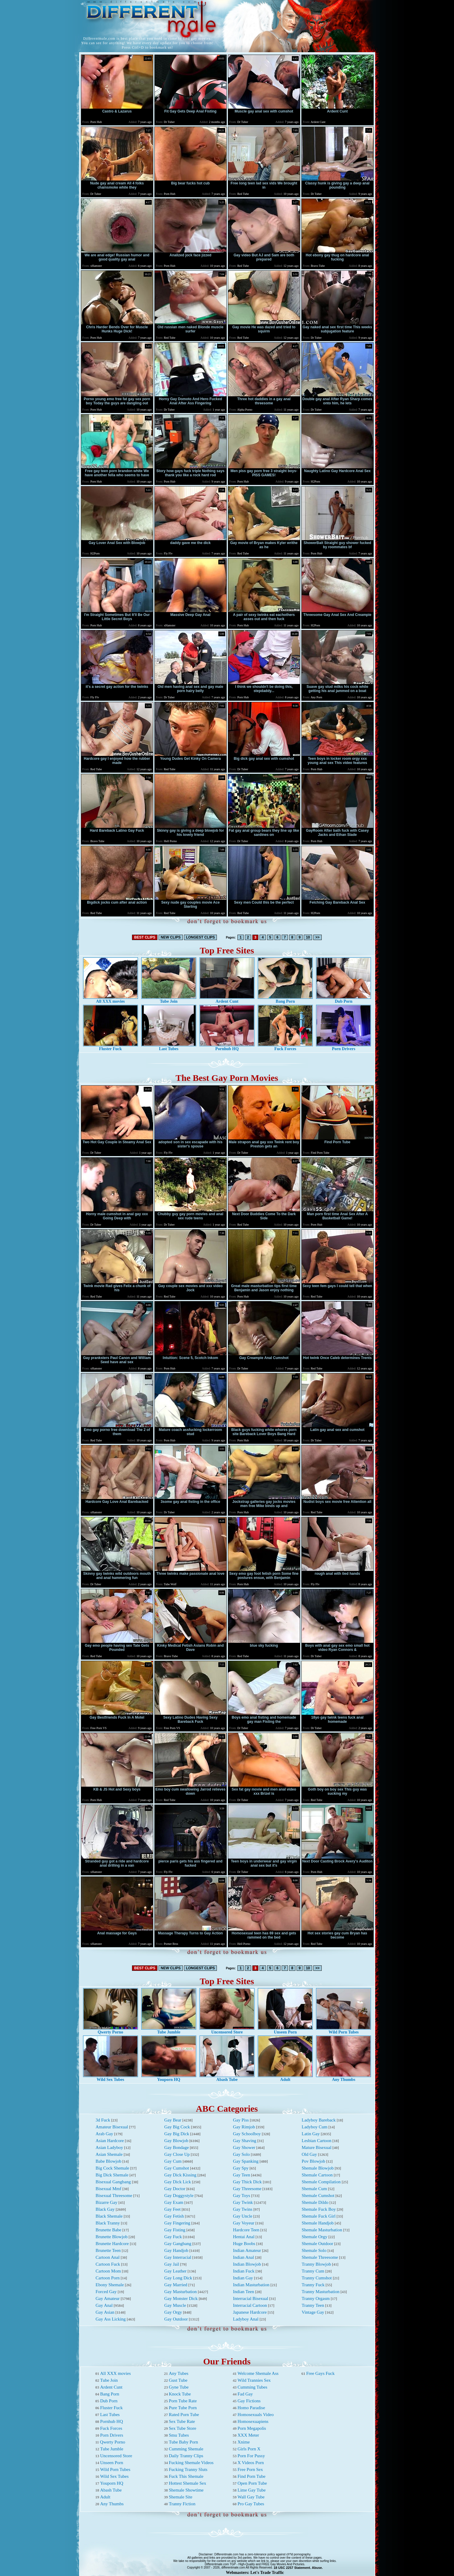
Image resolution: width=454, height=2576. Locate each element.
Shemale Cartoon (317, 2175)
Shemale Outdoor (317, 2243)
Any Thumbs (343, 2078)
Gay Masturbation (180, 2291)
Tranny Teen (313, 2305)
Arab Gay (104, 2133)
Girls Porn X (248, 2448)
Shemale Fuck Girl (318, 2216)
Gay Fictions (248, 2400)
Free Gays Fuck (320, 2373)
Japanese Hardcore (250, 2312)
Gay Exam (173, 2202)
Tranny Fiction (182, 2503)
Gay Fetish (174, 2216)
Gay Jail (171, 2264)
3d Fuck (103, 2120)
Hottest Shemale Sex (187, 2483)
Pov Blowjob (313, 2161)
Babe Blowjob (108, 2161)
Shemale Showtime (186, 2490)
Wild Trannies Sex (254, 2380)
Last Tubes (168, 1047)
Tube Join (168, 1000)
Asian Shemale (109, 2154)
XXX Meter (248, 2435)
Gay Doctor (174, 2188)
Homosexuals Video (255, 2414)
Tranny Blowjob (316, 2264)
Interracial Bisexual (250, 2298)
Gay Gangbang (177, 2243)
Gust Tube (178, 2380)
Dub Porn (343, 1000)
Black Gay (105, 2209)
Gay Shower (244, 2147)
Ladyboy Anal (245, 2319)
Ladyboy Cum (314, 2126)
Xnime (243, 2442)
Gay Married (175, 2284)
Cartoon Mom (108, 2271)
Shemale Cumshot (318, 2195)
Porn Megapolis (251, 2428)
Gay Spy (241, 2168)
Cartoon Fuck (108, 2264)
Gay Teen (241, 2175)
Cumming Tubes (252, 2387)
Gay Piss (241, 2120)
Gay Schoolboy (247, 2133)
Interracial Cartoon (250, 2305)
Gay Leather (175, 2271)
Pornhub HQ (227, 1047)
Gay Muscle (175, 2305)
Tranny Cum (313, 2271)
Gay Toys (241, 2195)
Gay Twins (242, 2209)
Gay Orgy (173, 2312)
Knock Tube (180, 2394)
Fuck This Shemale (186, 2476)
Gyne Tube (178, 2387)
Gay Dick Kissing (180, 2175)
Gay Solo (241, 2154)
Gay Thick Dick (247, 2181)
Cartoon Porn (107, 2277)
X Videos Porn (250, 2462)
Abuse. (317, 2567)
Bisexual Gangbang (113, 2181)
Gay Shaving (244, 2140)
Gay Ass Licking (111, 2319)
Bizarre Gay (106, 2202)
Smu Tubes (179, 2435)
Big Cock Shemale (112, 2168)
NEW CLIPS (171, 937)
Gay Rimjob (244, 2126)
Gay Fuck (173, 2236)
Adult (285, 2078)
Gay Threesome (247, 2188)
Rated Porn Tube (184, 2414)
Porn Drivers (343, 1047)
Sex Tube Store (182, 2428)
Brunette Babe (108, 2229)
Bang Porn (285, 1000)
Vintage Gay (313, 2312)
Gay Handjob (176, 2250)
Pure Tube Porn (183, 2407)
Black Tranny (108, 2223)
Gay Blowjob (176, 2140)
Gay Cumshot (176, 2168)
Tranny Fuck (313, 2284)
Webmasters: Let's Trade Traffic (255, 2572)
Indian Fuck (243, 2271)
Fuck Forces (285, 1047)
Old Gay (309, 2154)
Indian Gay (243, 2277)
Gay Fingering (177, 2223)
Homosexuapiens (252, 2421)
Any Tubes (178, 2373)
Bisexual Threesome (114, 2195)
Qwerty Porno (110, 2030)
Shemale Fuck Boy (319, 2209)
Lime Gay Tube (251, 2490)
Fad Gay (245, 2394)
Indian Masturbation (251, 2284)
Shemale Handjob (318, 2223)
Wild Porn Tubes (343, 2030)
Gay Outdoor (176, 2319)
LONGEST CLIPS (200, 937)
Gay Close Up (177, 2154)
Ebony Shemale (110, 2284)
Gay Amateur (107, 2298)
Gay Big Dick (176, 2133)
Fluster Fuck (110, 1047)
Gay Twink (243, 2202)
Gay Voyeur (243, 2223)
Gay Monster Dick (181, 2298)
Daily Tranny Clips (186, 2455)
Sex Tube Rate (182, 2421)
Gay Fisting (174, 2229)
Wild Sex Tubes (110, 2078)
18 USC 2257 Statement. (292, 2567)
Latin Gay (311, 2133)
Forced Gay (106, 2291)
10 (308, 937)
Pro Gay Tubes (250, 2503)
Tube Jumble (168, 2030)
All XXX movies (110, 1000)
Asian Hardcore (110, 2140)
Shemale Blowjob (318, 2168)
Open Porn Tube (252, 2483)
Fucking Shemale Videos (191, 2462)
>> (317, 937)
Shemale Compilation (321, 2181)
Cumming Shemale (186, 2448)
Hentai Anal (243, 2236)
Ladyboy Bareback (319, 2120)
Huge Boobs (244, 2243)
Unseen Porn (285, 2030)
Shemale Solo (314, 2250)
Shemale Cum (314, 2188)
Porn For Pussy (251, 2455)
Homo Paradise (251, 2407)
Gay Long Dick (178, 2277)
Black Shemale (109, 2216)
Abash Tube (227, 2078)
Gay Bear (172, 2120)
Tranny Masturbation (321, 2291)
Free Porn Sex (250, 2469)
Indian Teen (243, 2291)
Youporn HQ (168, 2078)
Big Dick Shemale (112, 2175)
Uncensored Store (227, 2030)
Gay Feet (172, 2209)
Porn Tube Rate (183, 2400)
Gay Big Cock (177, 2126)
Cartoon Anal (107, 2257)
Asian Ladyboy (109, 2147)
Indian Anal (243, 2257)
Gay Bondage (176, 2147)
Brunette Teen (108, 2250)
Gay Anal (104, 2305)
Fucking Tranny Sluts (188, 2469)
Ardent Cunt (227, 1000)
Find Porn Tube (251, 2476)
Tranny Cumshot (317, 2277)
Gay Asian (105, 2312)
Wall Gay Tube (250, 2497)
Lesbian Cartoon (317, 2140)
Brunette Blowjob (112, 2236)
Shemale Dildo (315, 2202)
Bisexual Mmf (108, 2188)
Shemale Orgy (314, 2236)
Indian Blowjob (247, 2264)
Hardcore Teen (246, 2229)
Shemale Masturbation (322, 2229)
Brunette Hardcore (112, 2243)
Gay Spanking (245, 2161)
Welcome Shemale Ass (257, 2373)
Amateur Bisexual (112, 2126)
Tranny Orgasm (316, 2298)
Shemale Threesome (320, 2257)
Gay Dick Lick (177, 2181)
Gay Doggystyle (179, 2195)
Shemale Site (180, 2497)
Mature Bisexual (317, 2147)
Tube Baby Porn (183, 2442)
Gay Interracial (177, 2257)
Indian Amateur (247, 2250)
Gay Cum (173, 2161)
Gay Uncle (242, 2216)
